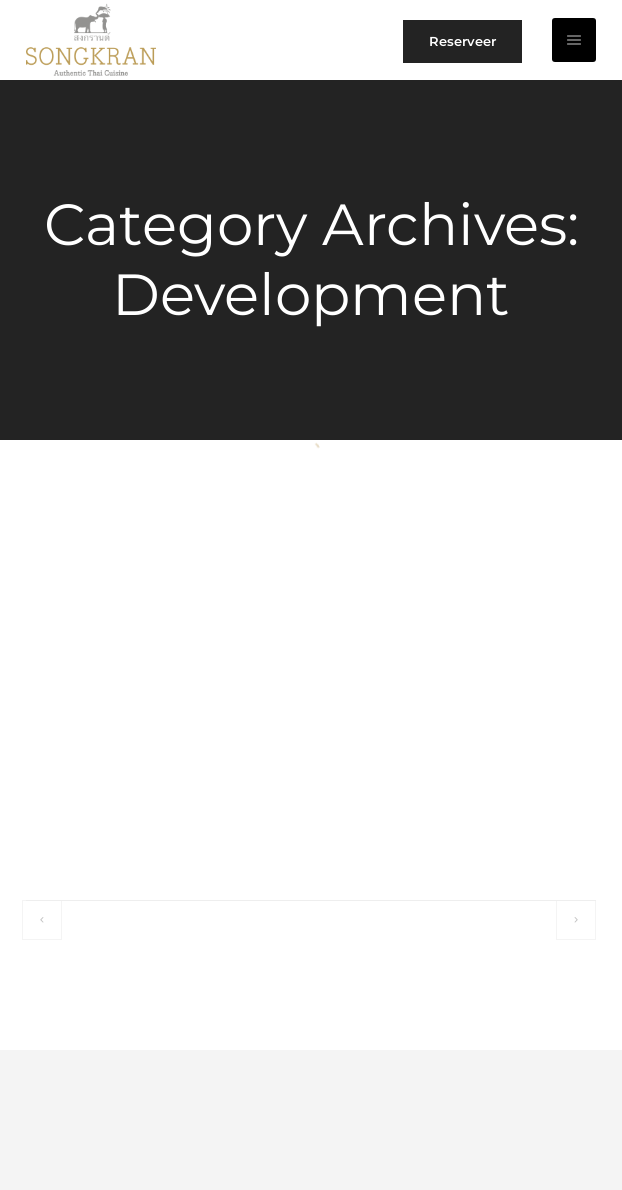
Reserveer (462, 41)
